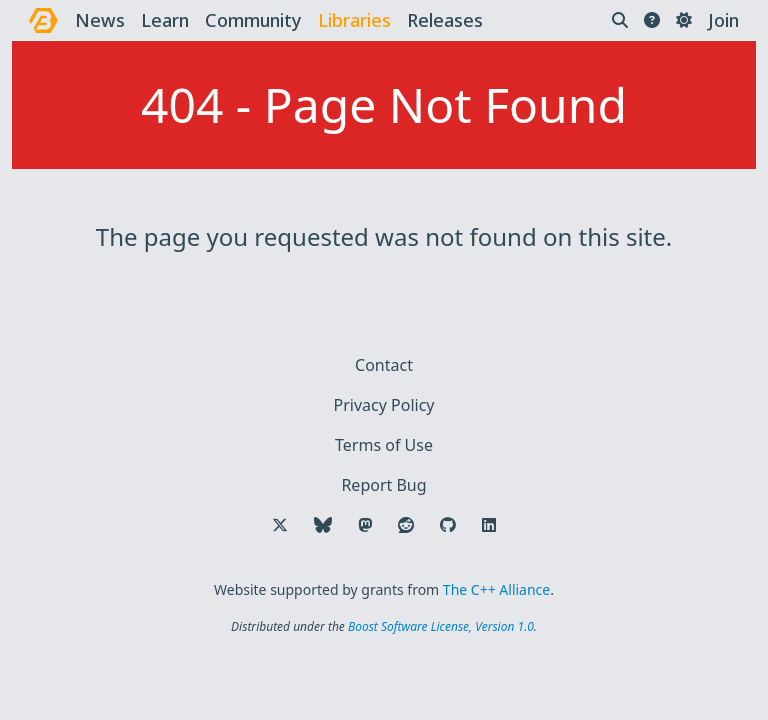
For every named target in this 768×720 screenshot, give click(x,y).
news (100, 20)
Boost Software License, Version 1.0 (441, 626)
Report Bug (383, 485)
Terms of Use (384, 445)
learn (165, 20)
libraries (354, 20)
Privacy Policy (384, 405)
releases (445, 20)
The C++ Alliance (496, 589)
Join (723, 20)
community (253, 20)
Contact (384, 365)
